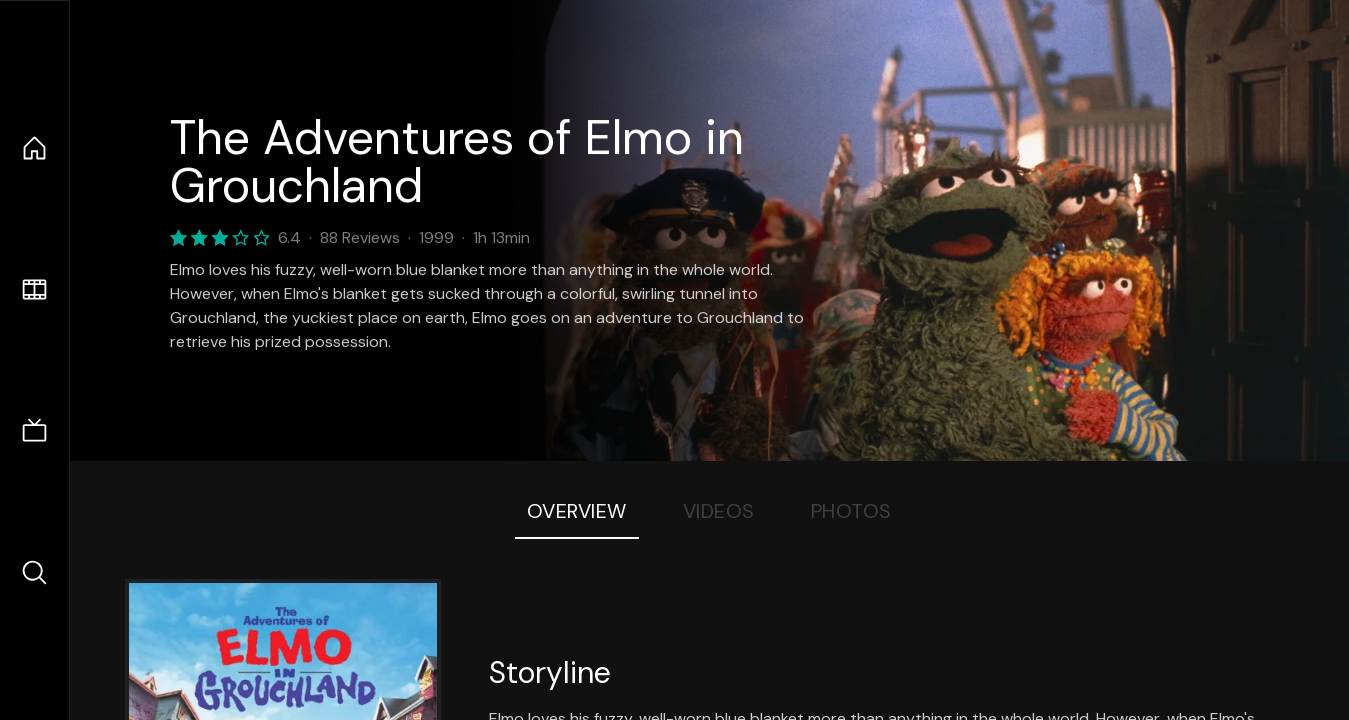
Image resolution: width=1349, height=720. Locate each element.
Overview (577, 511)
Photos (851, 511)
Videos (719, 511)
